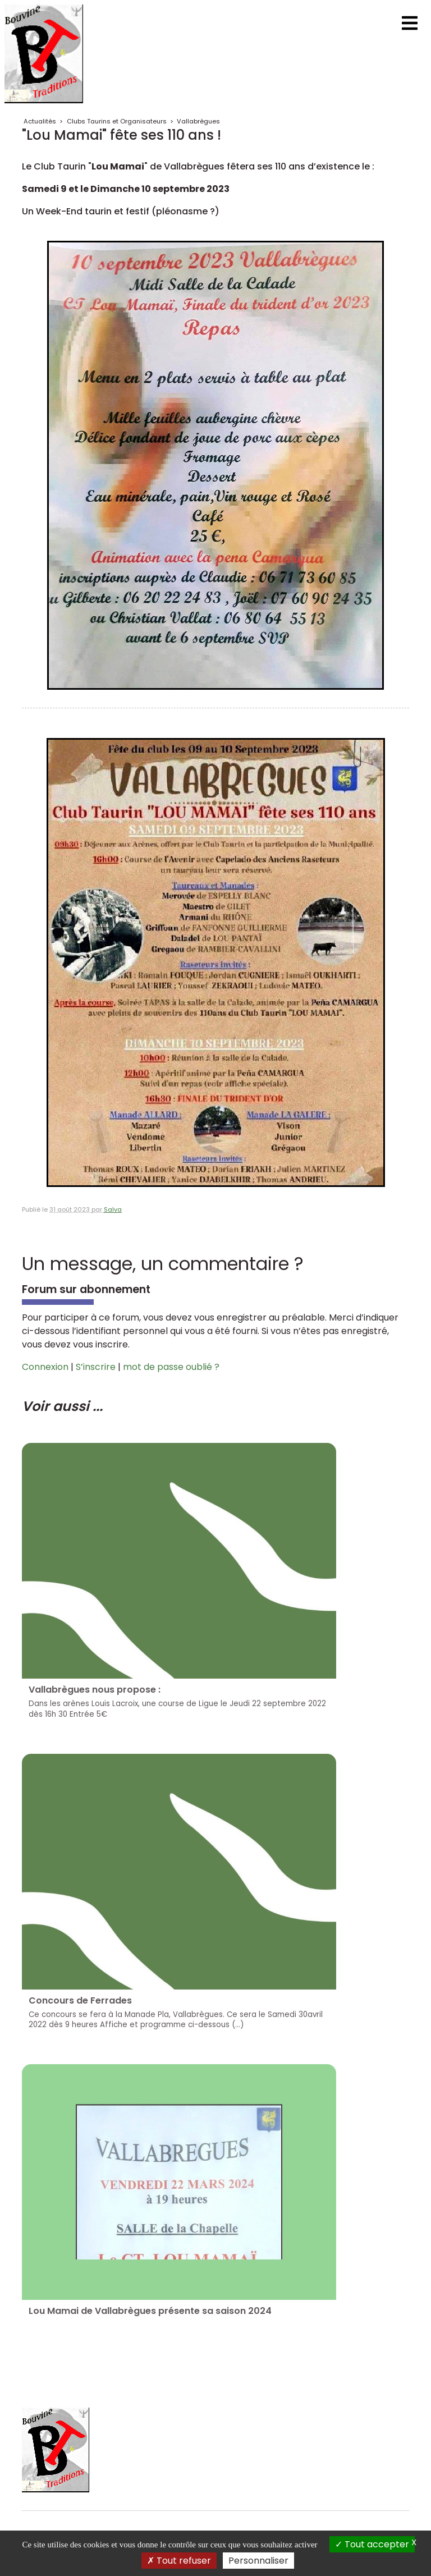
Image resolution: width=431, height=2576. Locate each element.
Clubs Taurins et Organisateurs (117, 121)
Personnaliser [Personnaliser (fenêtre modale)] (258, 2560)
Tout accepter (372, 2544)
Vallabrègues (198, 121)
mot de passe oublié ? (171, 1366)
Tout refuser (179, 2560)
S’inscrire (96, 1366)
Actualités (40, 121)
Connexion (45, 1366)
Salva (113, 1209)
